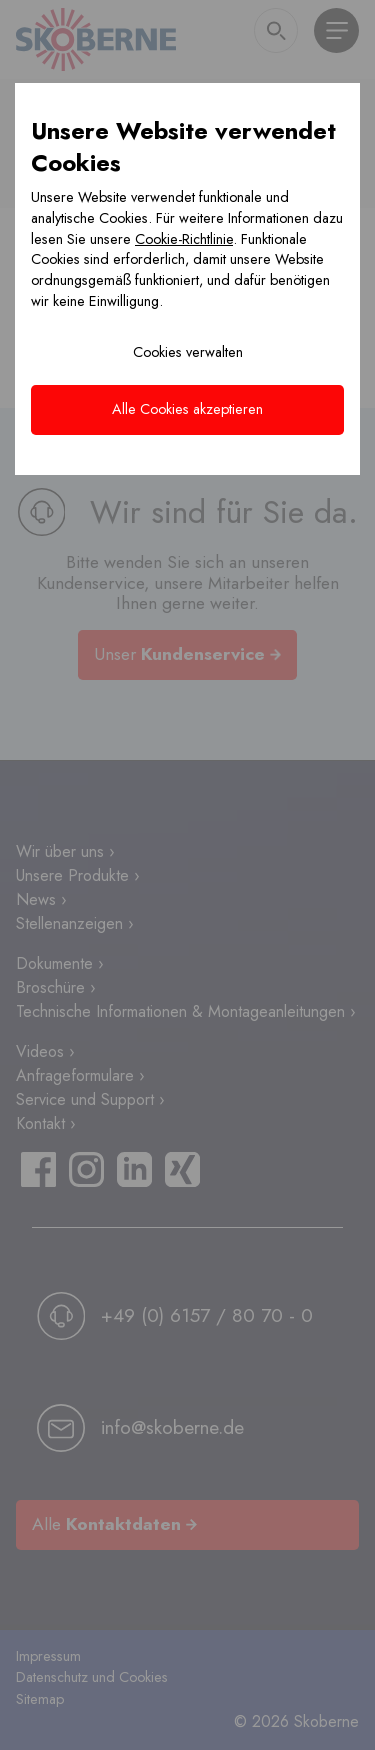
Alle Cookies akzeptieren (187, 409)
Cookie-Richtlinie (184, 239)
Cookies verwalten (188, 352)
